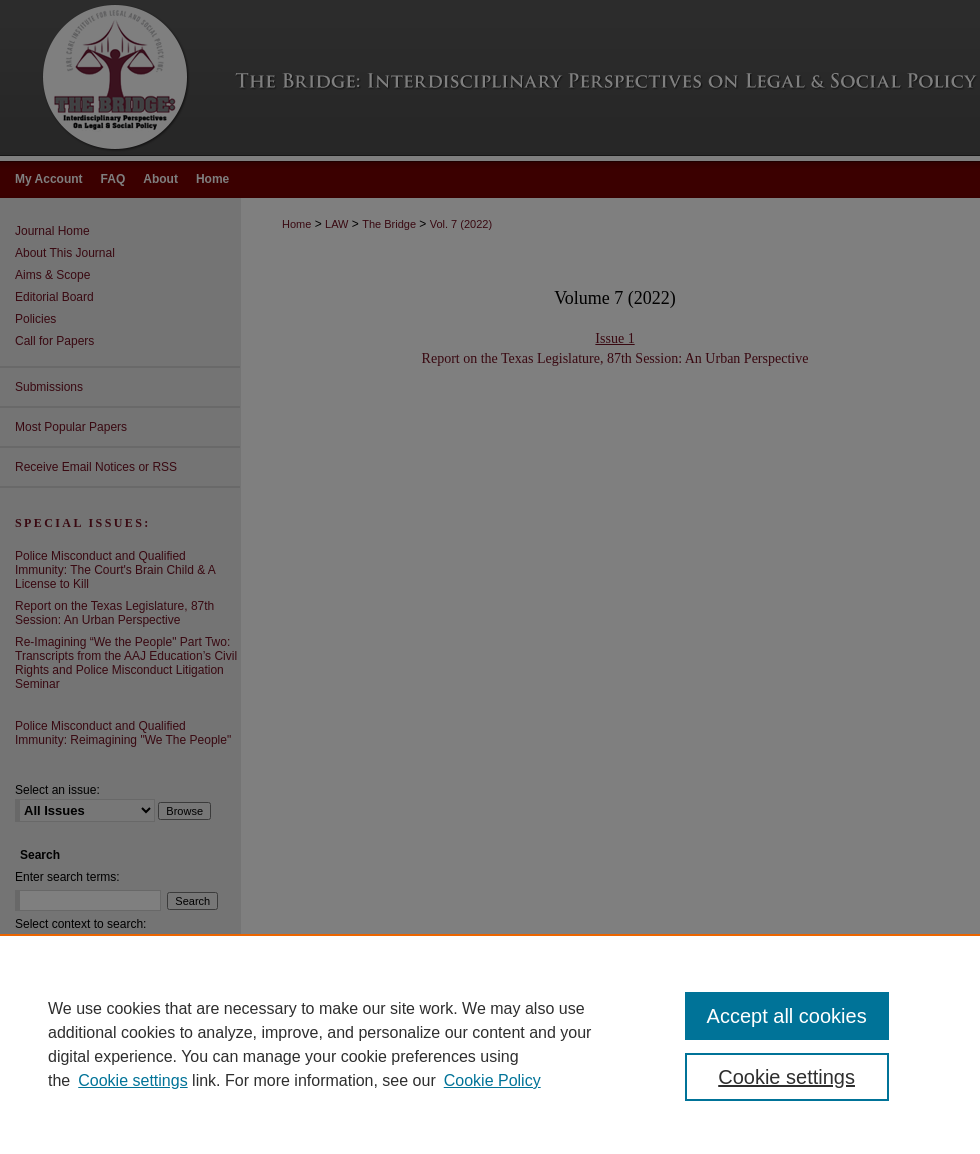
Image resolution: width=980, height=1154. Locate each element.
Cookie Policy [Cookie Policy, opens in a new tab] (492, 1080)
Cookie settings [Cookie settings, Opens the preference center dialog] (786, 1077)
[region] (490, 1044)
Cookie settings (132, 1080)
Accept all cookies (787, 1016)
